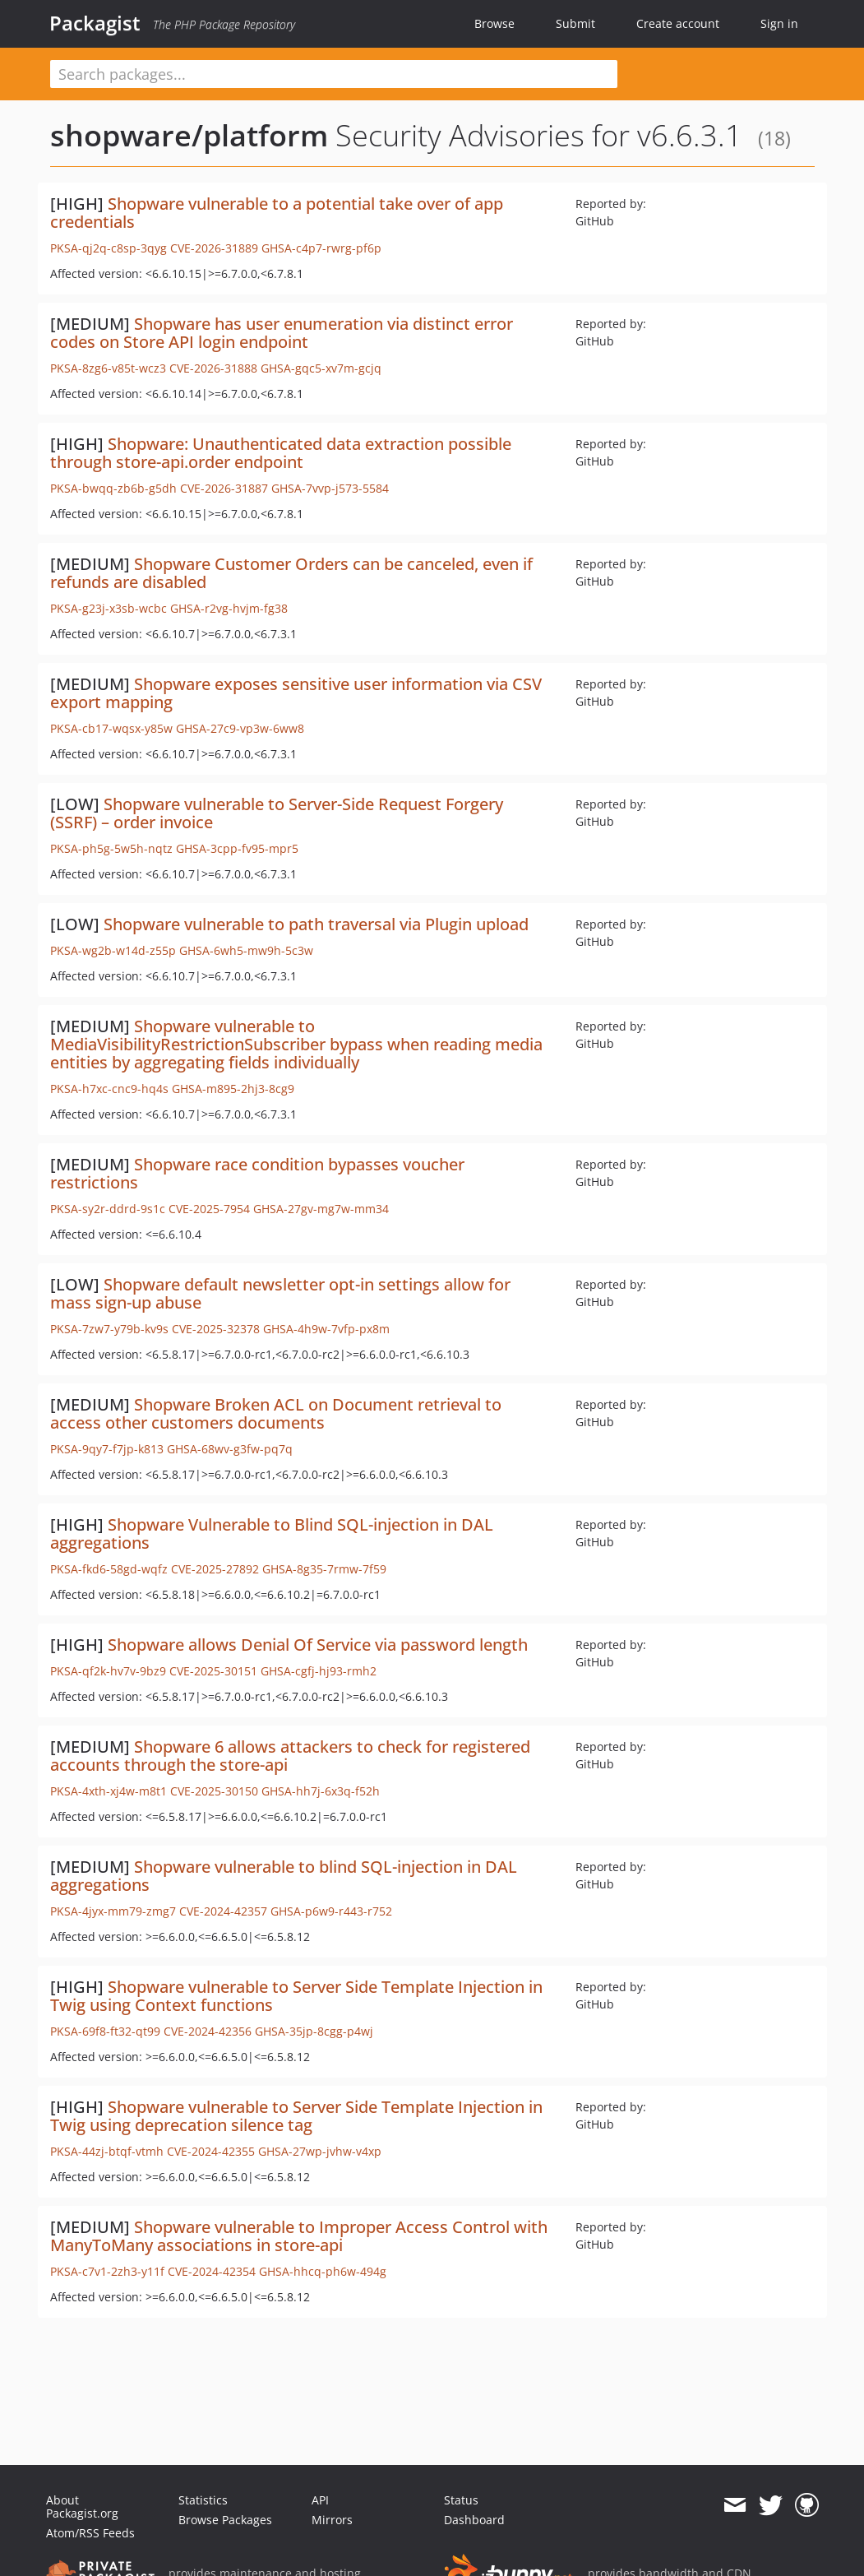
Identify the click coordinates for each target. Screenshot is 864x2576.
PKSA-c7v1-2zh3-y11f (107, 2271)
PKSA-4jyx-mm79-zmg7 (113, 1911)
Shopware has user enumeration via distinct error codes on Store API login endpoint (281, 333)
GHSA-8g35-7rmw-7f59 (324, 1569)
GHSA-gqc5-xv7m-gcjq (321, 368)
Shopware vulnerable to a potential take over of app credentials (276, 212)
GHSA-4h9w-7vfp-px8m (326, 1329)
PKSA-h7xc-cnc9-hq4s (109, 1088)
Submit (575, 23)
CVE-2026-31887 (224, 488)
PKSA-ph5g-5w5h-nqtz (111, 848)
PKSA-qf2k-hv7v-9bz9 (108, 1671)
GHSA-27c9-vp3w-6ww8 (240, 728)
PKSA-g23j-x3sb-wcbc (108, 608)
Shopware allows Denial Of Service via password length (318, 1644)
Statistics (203, 2500)
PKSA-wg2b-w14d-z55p (113, 950)
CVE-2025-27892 (215, 1569)
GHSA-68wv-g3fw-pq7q (230, 1449)
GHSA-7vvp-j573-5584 (330, 488)
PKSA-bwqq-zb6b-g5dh (113, 488)
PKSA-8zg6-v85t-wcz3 (108, 368)
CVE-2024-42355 (211, 2151)
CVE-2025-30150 (214, 1791)
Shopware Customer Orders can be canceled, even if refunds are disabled (291, 573)
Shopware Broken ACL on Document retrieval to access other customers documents (275, 1413)
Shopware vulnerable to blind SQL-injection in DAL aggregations (283, 1876)
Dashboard (474, 2519)
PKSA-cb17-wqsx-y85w (111, 728)
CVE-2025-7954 (209, 1208)
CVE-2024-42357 (223, 1911)
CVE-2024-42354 (212, 2271)
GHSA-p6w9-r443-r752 (331, 1911)
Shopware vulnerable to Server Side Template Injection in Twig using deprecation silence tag (296, 2116)
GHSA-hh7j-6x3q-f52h (320, 1791)
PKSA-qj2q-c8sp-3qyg (108, 248)
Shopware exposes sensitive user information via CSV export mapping (296, 693)
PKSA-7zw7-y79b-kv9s (109, 1329)
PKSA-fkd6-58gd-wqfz (109, 1569)
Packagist (95, 23)
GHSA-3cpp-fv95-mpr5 (237, 848)
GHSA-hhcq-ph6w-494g (322, 2271)
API (320, 2500)
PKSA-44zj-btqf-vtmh (107, 2151)
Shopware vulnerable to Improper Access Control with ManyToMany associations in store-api (299, 2236)
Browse (494, 23)
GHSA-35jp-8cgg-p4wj (314, 2031)
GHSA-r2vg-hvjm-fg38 (229, 608)
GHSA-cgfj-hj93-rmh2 (319, 1671)
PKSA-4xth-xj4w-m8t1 (108, 1791)
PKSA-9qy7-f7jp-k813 (107, 1449)
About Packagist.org (82, 2506)
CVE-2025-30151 (213, 1671)
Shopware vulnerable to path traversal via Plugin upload (316, 924)
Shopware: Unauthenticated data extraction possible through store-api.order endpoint (280, 453)
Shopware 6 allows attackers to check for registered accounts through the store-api (290, 1755)
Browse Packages (225, 2519)
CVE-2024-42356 (208, 2031)
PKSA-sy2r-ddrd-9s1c (107, 1208)
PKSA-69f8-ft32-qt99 (105, 2031)
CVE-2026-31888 (213, 368)
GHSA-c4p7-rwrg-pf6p (321, 248)
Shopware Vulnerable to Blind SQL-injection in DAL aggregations (271, 1533)
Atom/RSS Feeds (90, 2533)
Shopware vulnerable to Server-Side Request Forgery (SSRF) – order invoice (276, 813)
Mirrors (332, 2519)
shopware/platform (189, 135)
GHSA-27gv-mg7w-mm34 (321, 1208)
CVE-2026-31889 (214, 248)
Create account (677, 23)
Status (461, 2500)
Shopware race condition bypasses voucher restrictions (257, 1173)
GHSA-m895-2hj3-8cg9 (233, 1088)
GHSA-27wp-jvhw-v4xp (319, 2151)
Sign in (779, 23)
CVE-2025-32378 (216, 1329)
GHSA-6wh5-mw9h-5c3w (246, 950)
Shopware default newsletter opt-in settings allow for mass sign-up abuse (280, 1293)
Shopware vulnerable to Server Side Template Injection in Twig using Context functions (296, 1996)
